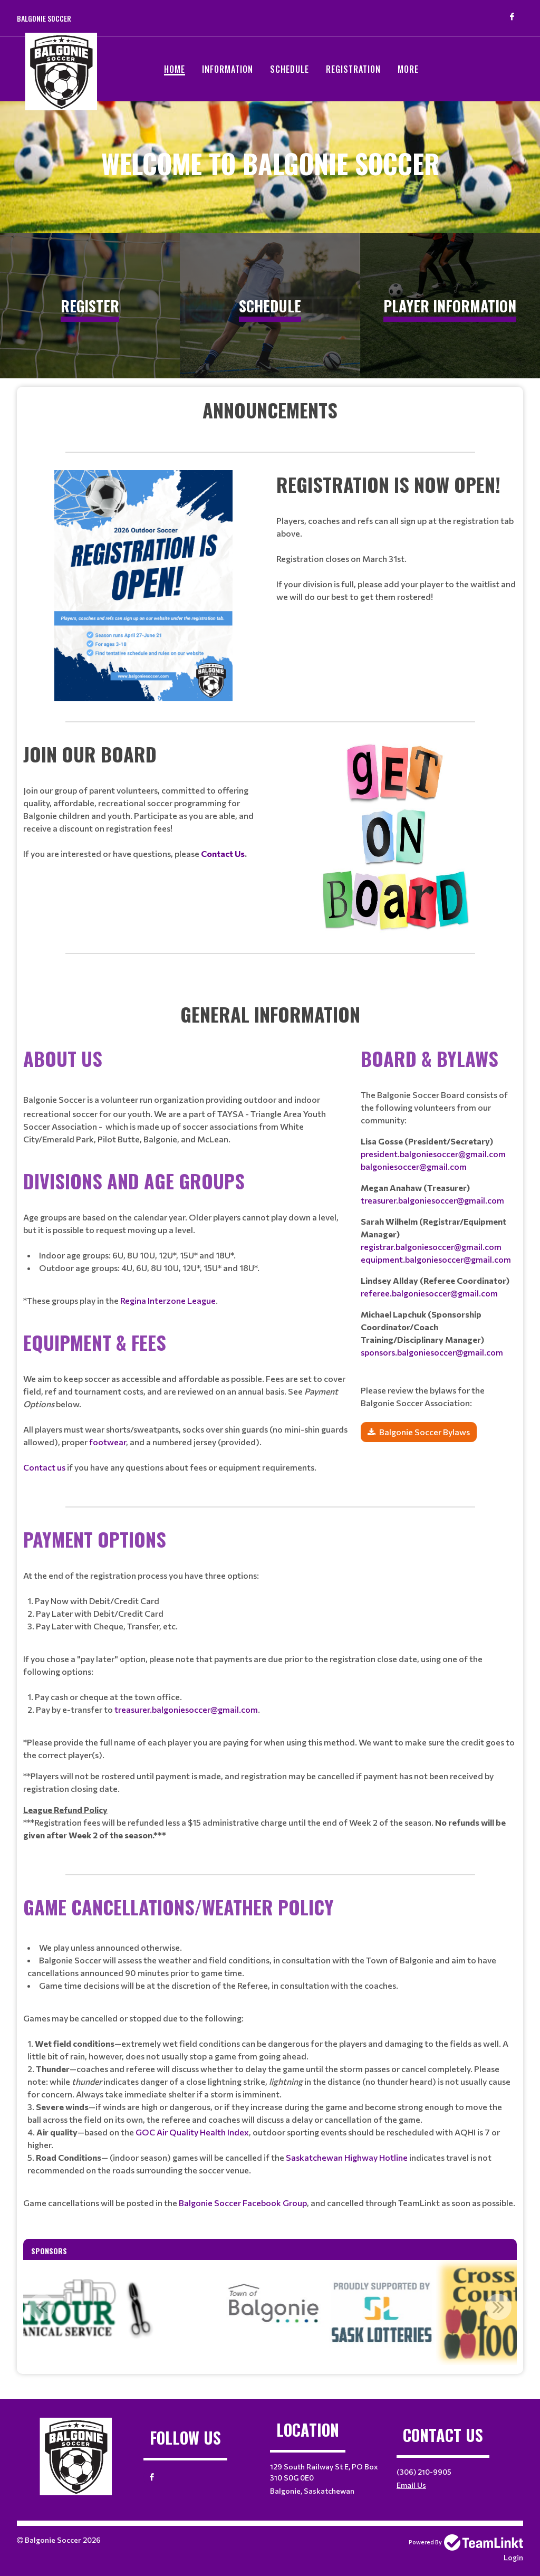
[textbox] (270, 410)
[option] (395, 2312)
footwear (107, 1442)
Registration (353, 69)
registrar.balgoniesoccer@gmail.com (431, 1247)
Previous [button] (41, 2307)
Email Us (411, 2484)
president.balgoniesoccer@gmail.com (433, 1154)
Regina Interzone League (168, 1300)
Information (227, 69)
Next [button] (498, 2307)
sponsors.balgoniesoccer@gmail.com (432, 1352)
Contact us (44, 1467)
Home (174, 69)
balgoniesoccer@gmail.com (414, 1166)
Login (513, 2557)
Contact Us (223, 853)
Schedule (289, 69)
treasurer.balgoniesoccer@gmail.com (432, 1200)
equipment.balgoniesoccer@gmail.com (436, 1259)
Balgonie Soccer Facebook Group (243, 2203)
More (408, 69)
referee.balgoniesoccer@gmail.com (429, 1293)
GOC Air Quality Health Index (192, 2132)
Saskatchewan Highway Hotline (347, 2157)
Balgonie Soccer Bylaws (424, 1432)
